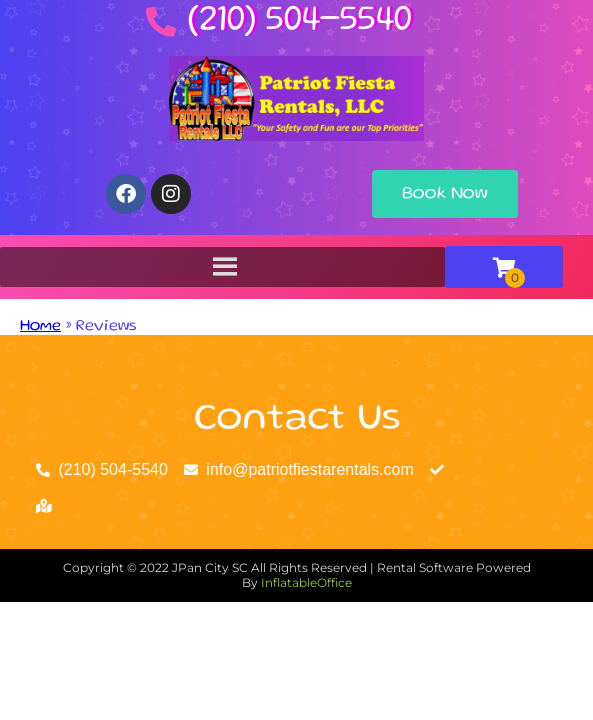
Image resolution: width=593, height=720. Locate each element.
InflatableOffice (306, 582)
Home (40, 327)
